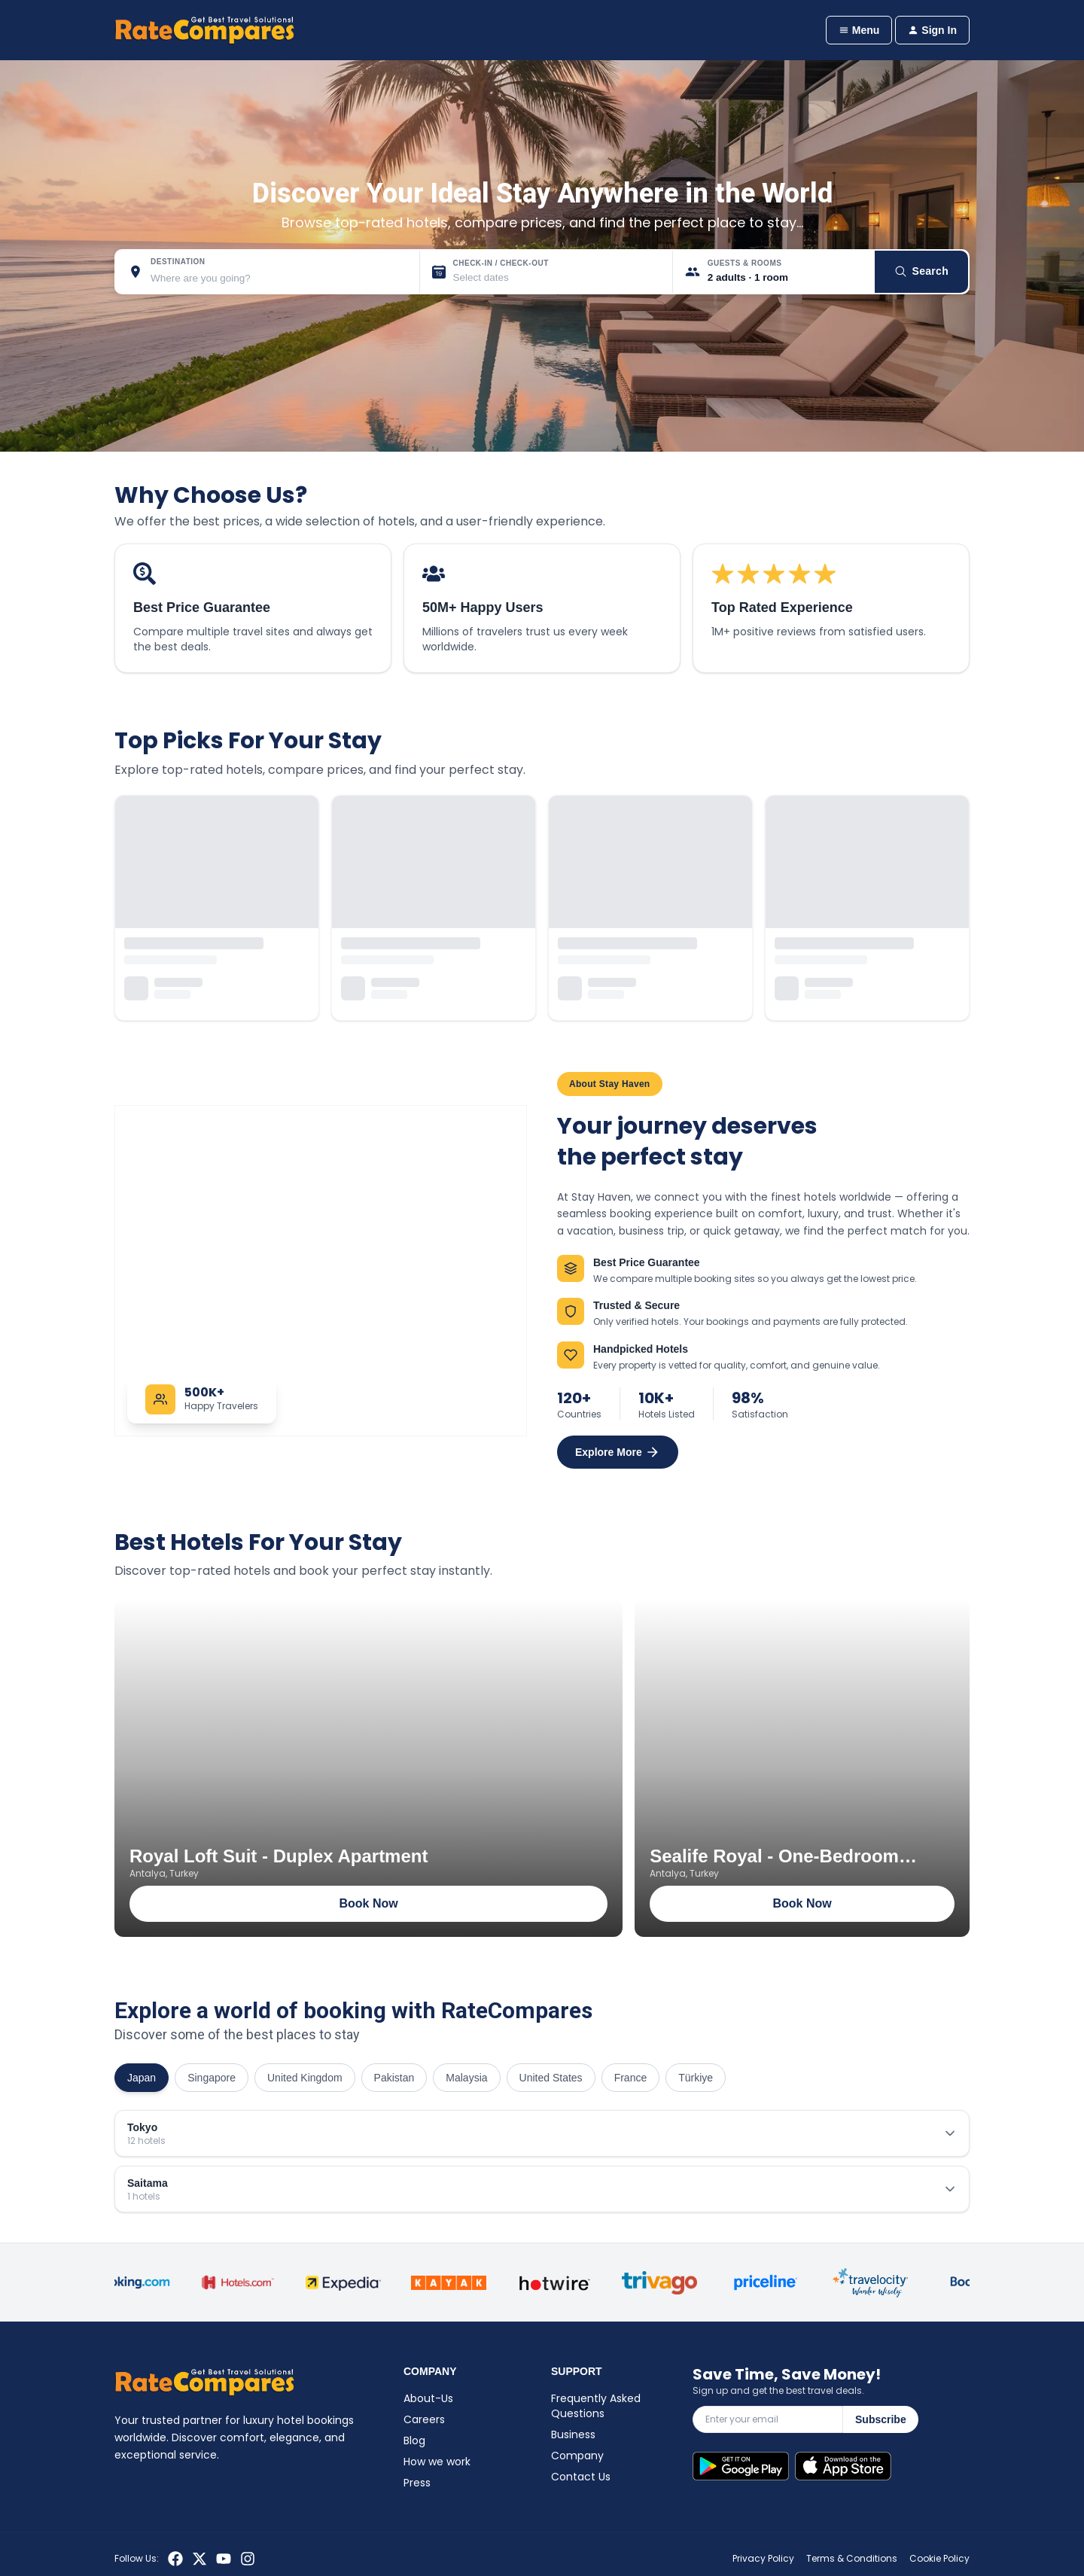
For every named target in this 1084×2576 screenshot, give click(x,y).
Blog (414, 2440)
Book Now (368, 1903)
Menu (859, 30)
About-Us (428, 2398)
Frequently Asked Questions (596, 2406)
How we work (436, 2461)
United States (551, 2078)
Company (577, 2455)
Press (417, 2482)
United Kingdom (305, 2078)
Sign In (932, 30)
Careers (424, 2419)
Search (921, 271)
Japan (141, 2078)
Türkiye (695, 2078)
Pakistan (394, 2078)
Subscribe (880, 2419)
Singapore (211, 2078)
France (630, 2078)
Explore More (617, 1452)
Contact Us (581, 2476)
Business (573, 2434)
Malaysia (466, 2078)
